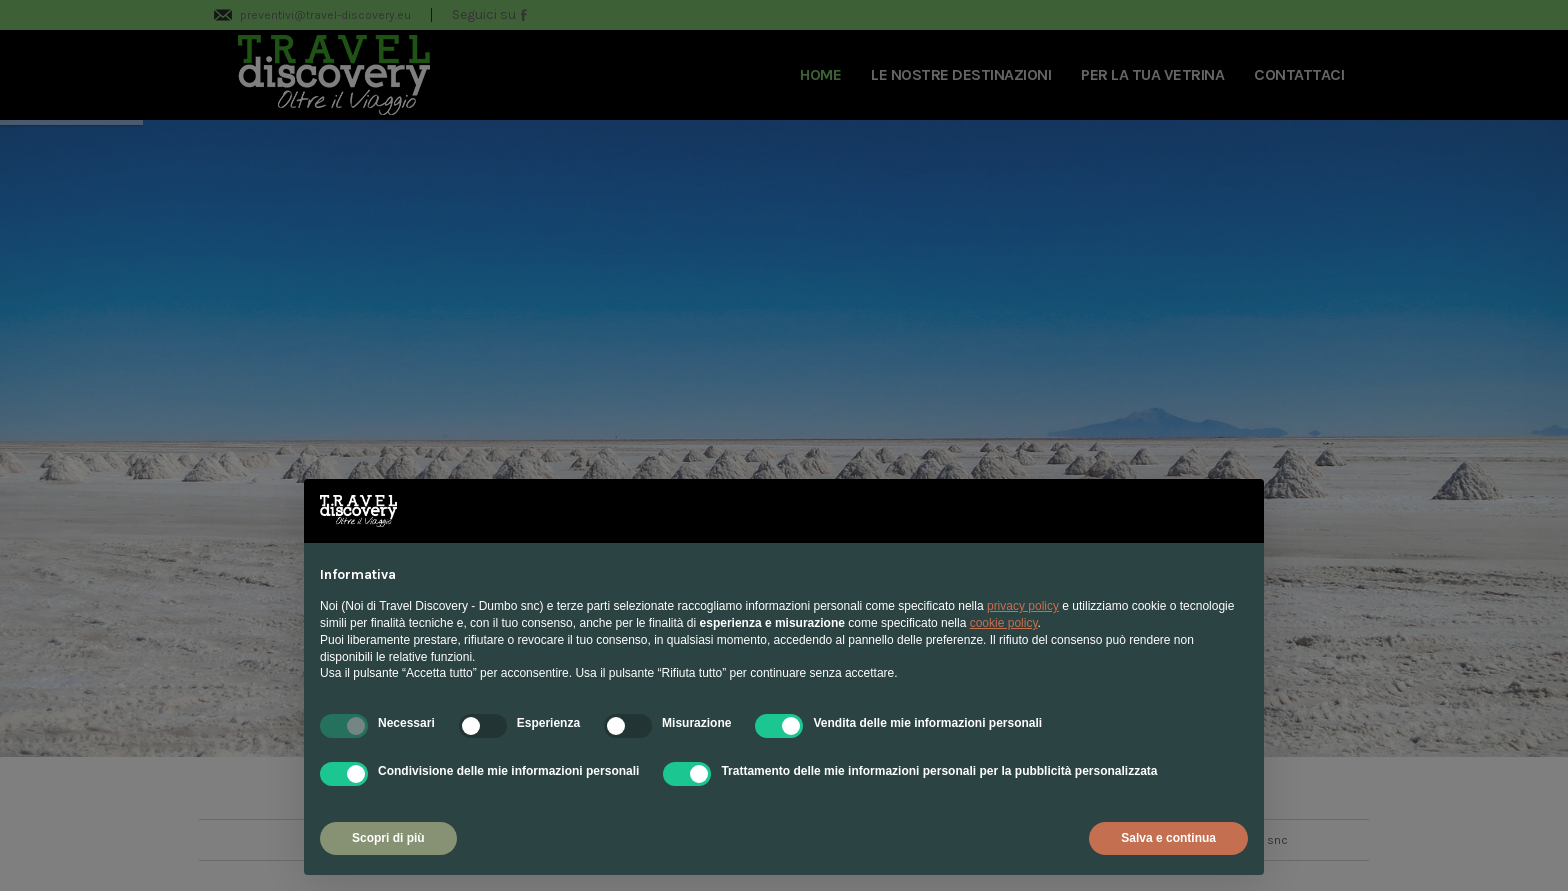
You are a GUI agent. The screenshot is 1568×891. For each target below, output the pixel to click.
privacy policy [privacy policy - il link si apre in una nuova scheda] (1023, 606)
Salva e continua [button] (1168, 838)
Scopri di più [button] (388, 838)
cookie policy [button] (1004, 623)
